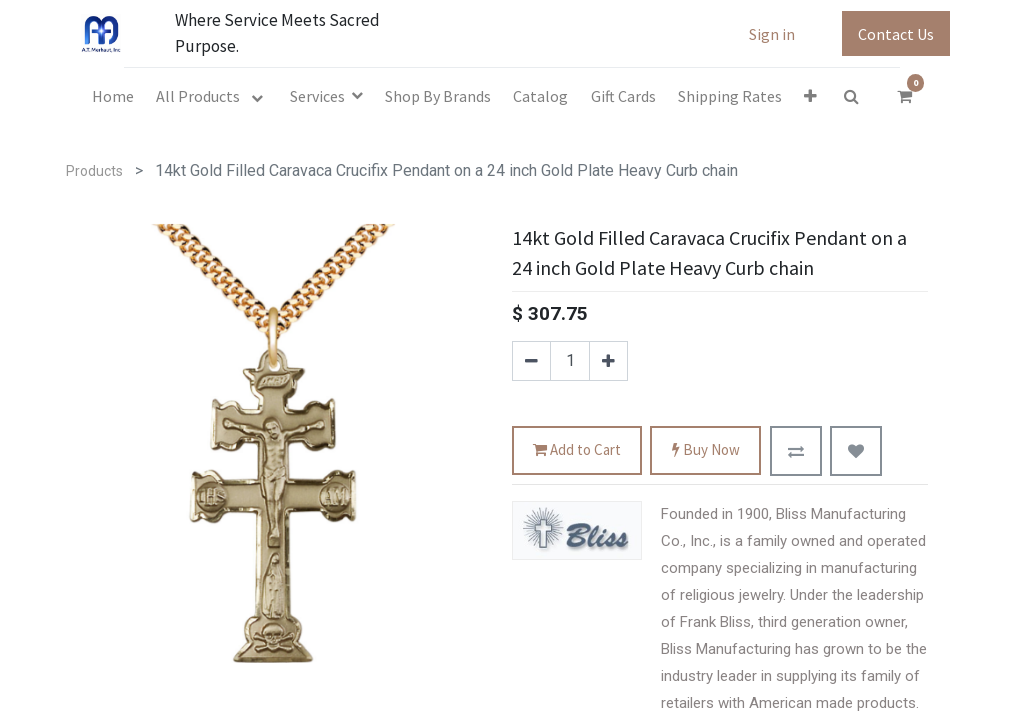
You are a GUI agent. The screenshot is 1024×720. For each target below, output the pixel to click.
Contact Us (896, 34)
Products (94, 171)
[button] (810, 96)
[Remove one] (531, 361)
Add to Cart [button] (577, 450)
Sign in (772, 34)
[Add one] (608, 361)
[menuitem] (113, 96)
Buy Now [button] (706, 450)
